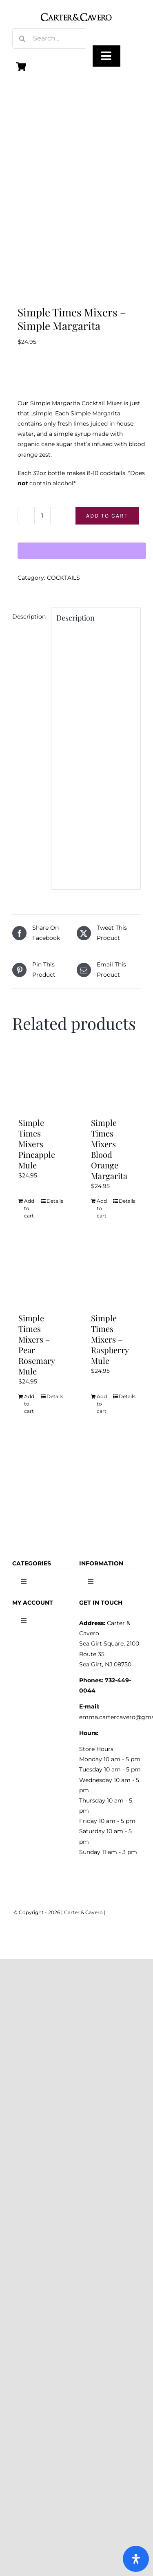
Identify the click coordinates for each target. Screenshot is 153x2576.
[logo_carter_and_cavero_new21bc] (76, 9)
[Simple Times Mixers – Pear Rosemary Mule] (40, 1274)
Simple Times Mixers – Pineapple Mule (36, 1143)
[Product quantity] (42, 515)
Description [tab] (29, 616)
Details (54, 1201)
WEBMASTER (123, 1912)
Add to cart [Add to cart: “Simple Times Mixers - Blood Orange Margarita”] (102, 1208)
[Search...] (49, 38)
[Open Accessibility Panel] (136, 2559)
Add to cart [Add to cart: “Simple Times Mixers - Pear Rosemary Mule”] (29, 1403)
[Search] (22, 38)
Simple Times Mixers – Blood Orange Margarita (109, 1149)
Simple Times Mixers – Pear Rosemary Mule (36, 1344)
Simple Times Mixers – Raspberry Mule (110, 1339)
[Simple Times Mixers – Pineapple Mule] (40, 1079)
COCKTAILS (63, 577)
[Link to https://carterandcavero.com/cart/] (21, 67)
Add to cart (107, 515)
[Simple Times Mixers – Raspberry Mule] (113, 1274)
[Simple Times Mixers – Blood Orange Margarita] (113, 1079)
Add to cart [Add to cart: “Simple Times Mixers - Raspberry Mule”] (102, 1403)
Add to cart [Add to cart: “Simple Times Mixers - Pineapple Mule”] (29, 1208)
